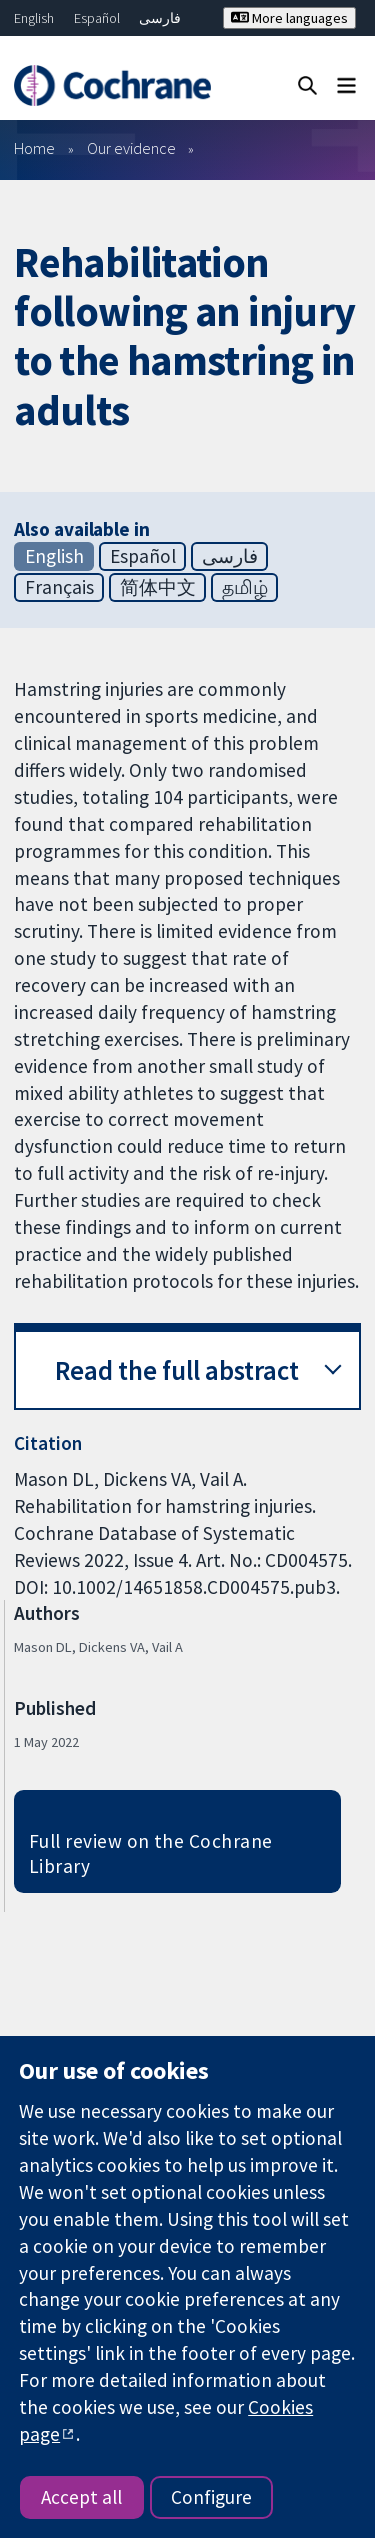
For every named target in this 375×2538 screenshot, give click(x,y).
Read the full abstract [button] (177, 1370)
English (34, 18)
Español (97, 18)
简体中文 (158, 587)
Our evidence (131, 148)
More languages (289, 18)
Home (34, 148)
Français (59, 587)
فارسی (160, 18)
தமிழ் (245, 587)
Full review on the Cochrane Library (151, 1853)
